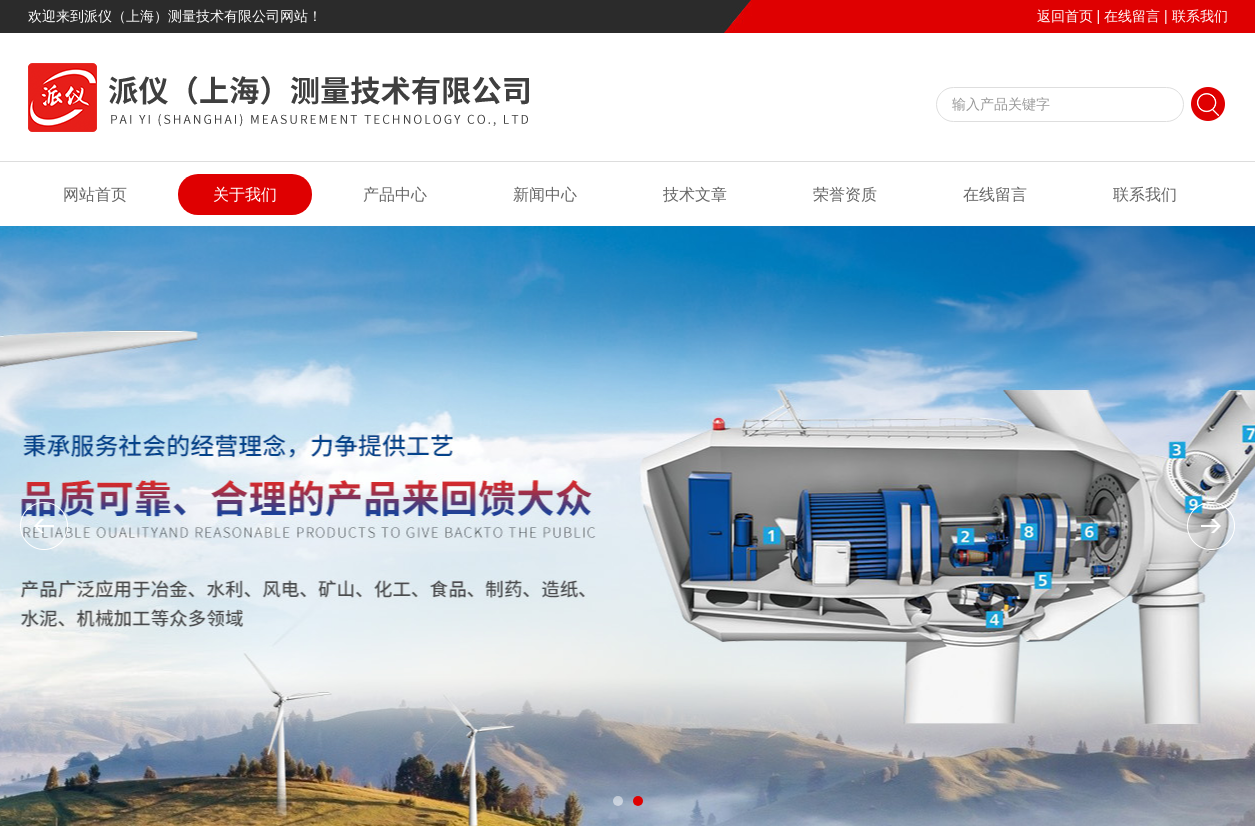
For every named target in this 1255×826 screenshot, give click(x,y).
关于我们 (245, 194)
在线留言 (1132, 16)
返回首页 (1065, 16)
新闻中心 (545, 194)
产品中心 (395, 194)
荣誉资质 (845, 194)
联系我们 (1200, 16)
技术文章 (695, 194)
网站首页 (95, 194)
